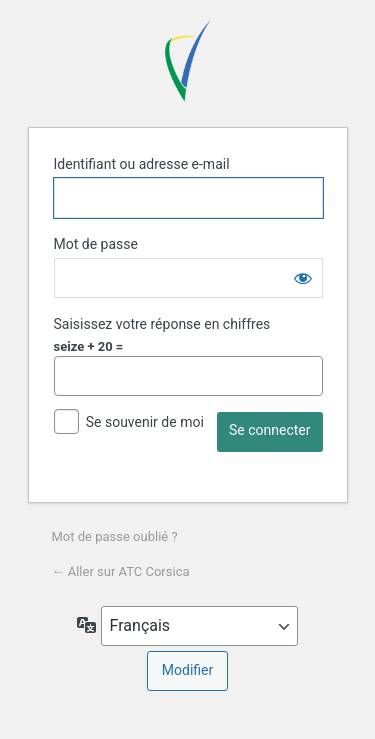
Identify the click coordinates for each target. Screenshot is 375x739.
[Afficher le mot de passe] (303, 278)
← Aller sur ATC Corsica (121, 571)
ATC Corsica (188, 61)
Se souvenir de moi (145, 422)
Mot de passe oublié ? (115, 536)
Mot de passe (96, 244)
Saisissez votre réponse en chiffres (162, 324)
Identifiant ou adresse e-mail (142, 164)
